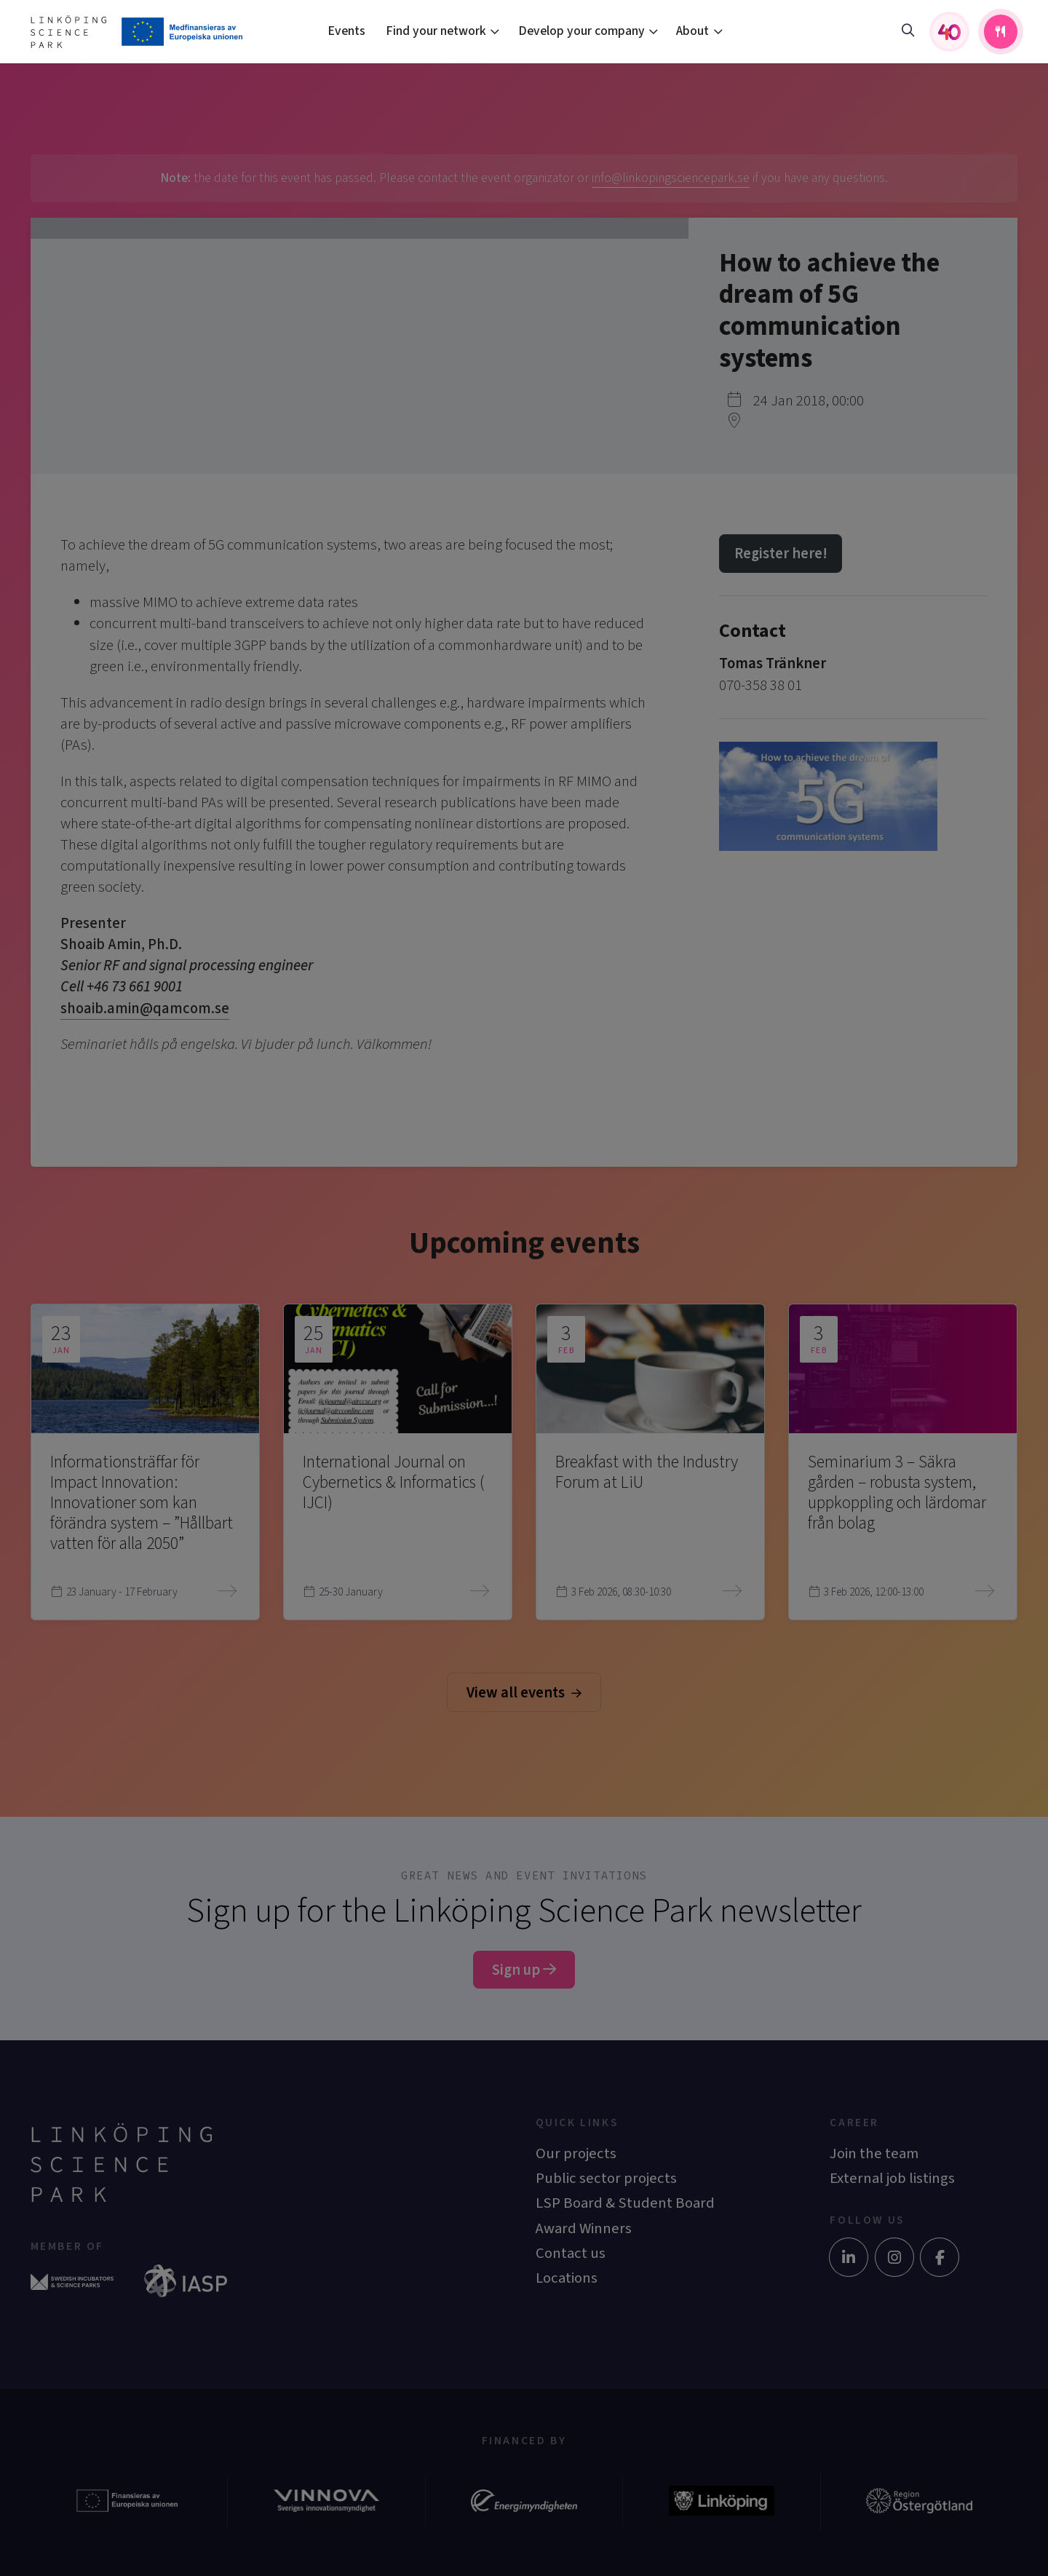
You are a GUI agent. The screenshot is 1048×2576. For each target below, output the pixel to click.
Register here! (780, 553)
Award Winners (584, 2228)
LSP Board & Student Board (625, 2203)
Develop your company (581, 31)
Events (346, 31)
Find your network (436, 31)
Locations (567, 2277)
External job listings (892, 2178)
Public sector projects (606, 2178)
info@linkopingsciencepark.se (671, 178)
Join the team (874, 2153)
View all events (524, 1692)
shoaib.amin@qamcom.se (144, 1008)
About (692, 31)
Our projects (576, 2153)
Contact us (571, 2253)
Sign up (524, 1970)
